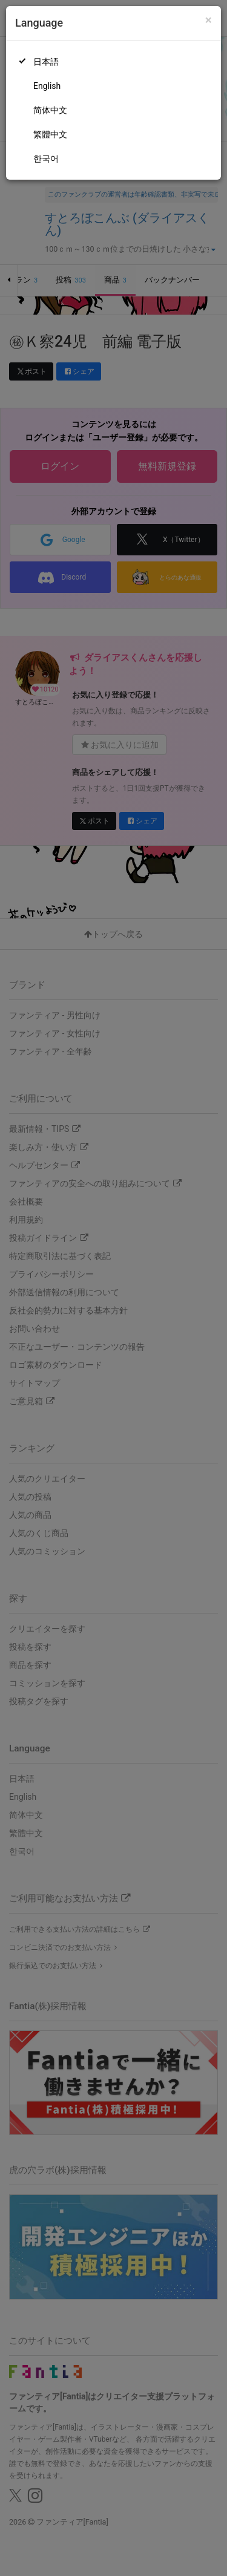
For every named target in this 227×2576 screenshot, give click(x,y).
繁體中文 (50, 134)
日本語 (46, 62)
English (47, 86)
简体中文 (50, 110)
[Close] (208, 20)
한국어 (46, 158)
